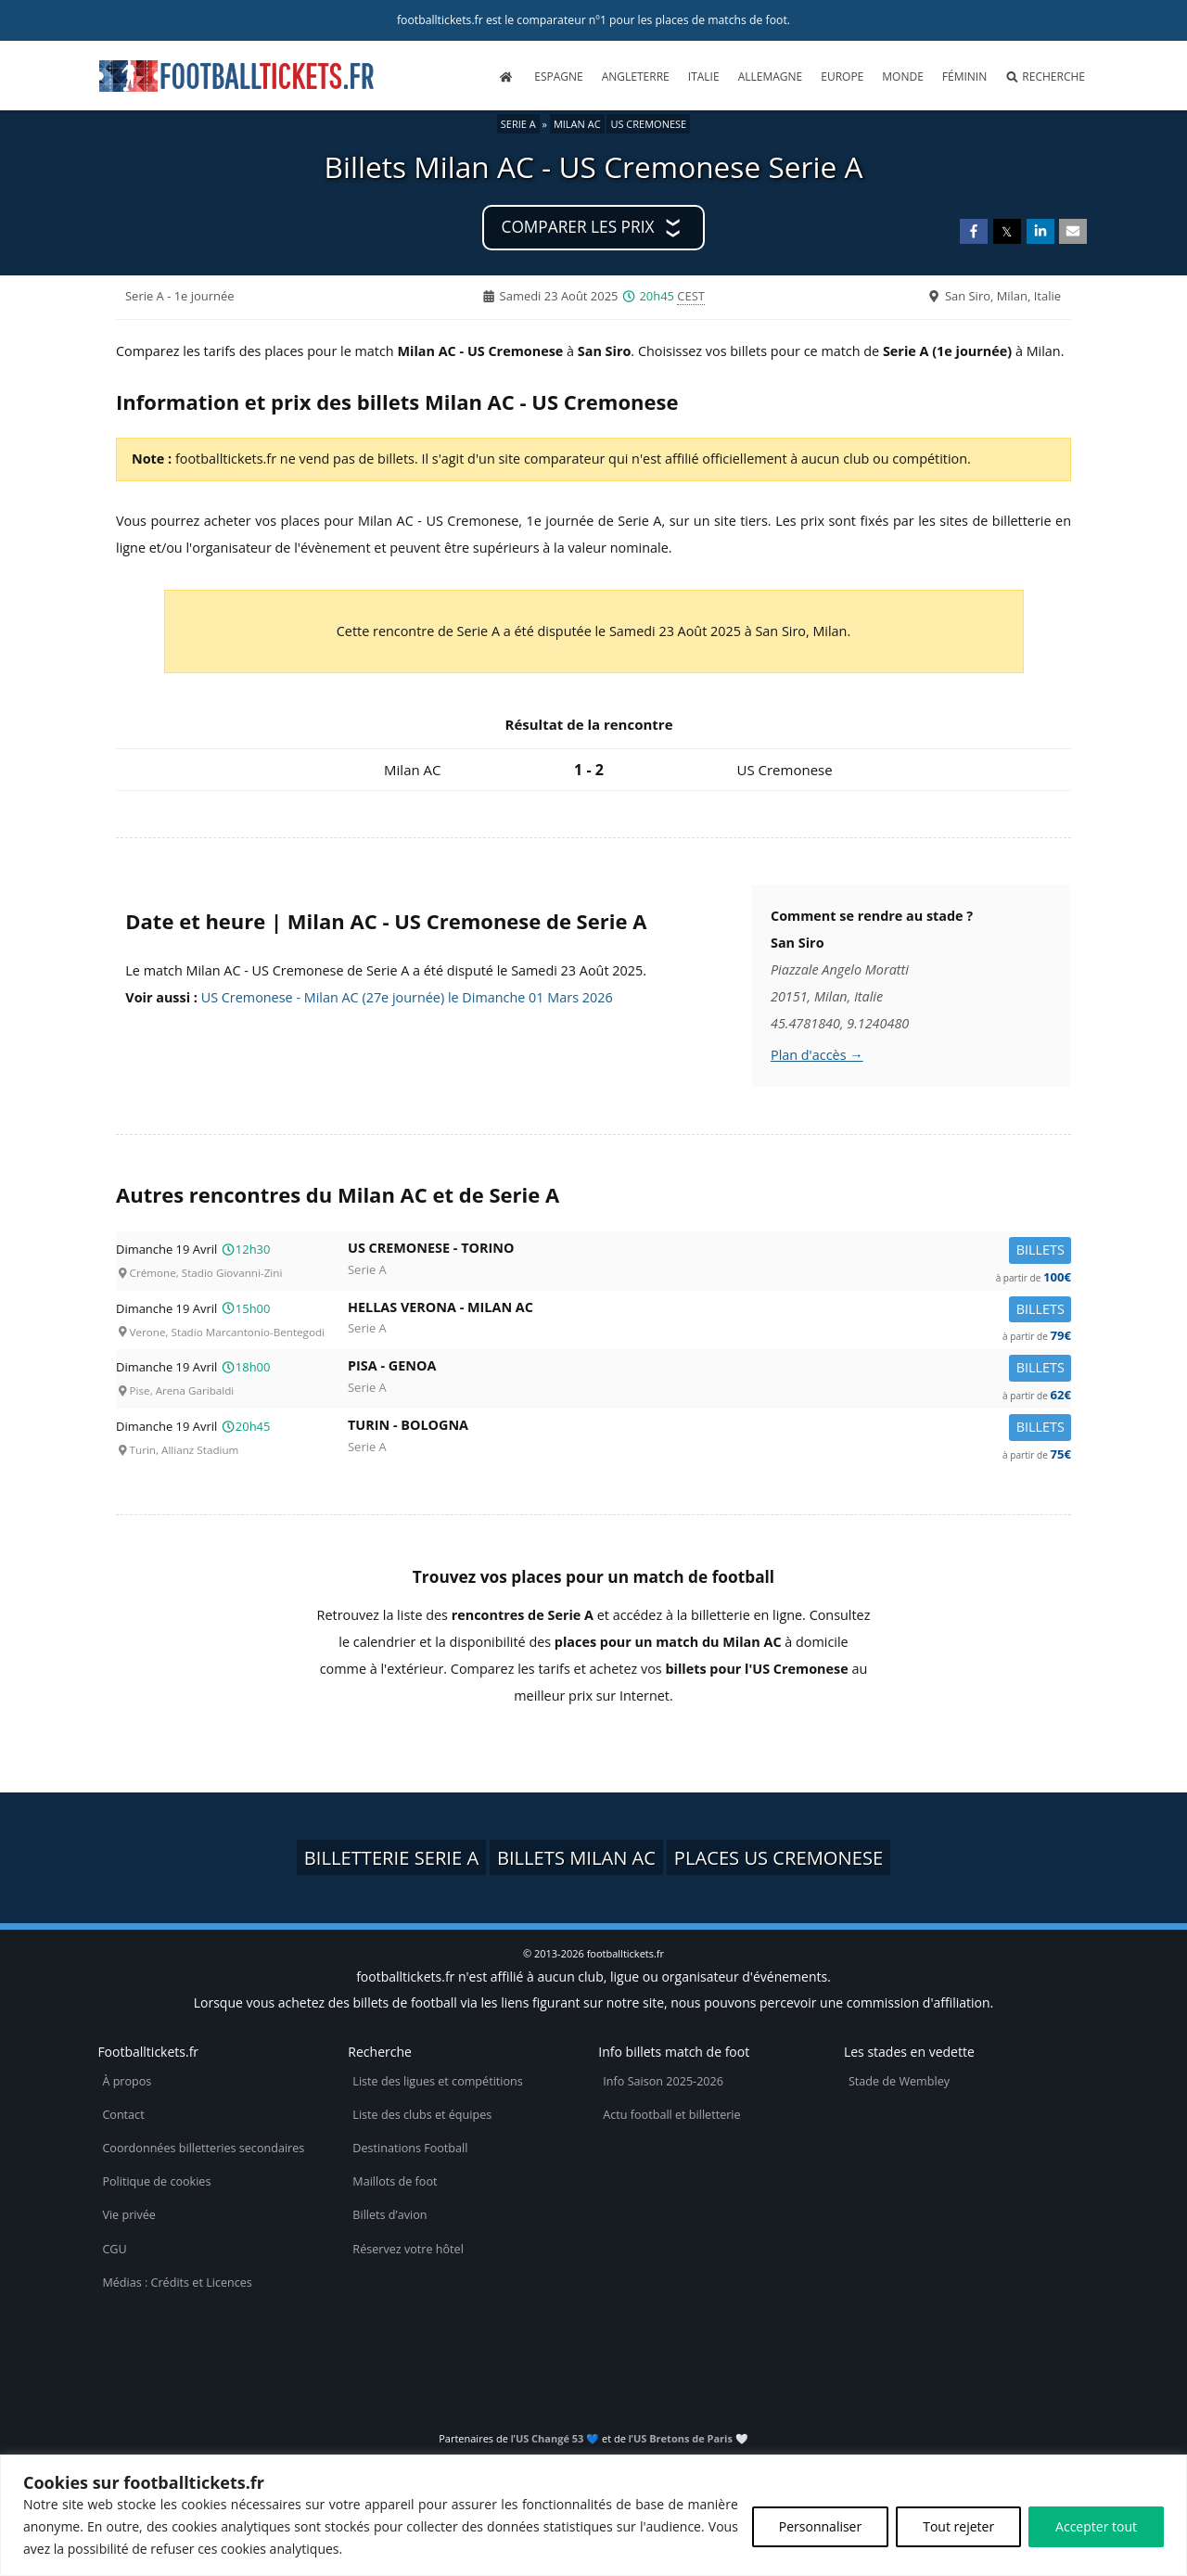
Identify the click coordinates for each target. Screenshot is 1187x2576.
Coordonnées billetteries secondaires (203, 2148)
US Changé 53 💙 (557, 2438)
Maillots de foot (394, 2181)
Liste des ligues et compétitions (437, 2081)
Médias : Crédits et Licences (176, 2282)
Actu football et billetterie (671, 2115)
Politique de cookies (156, 2181)
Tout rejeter (958, 2526)
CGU (114, 2249)
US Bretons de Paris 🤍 (690, 2438)
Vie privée (129, 2215)
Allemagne (770, 76)
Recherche (1045, 76)
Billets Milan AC (576, 1857)
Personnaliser (820, 2526)
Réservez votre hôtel (408, 2249)
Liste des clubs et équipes (421, 2115)
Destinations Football (409, 2148)
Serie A (518, 124)
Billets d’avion (389, 2215)
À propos (126, 2081)
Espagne (558, 76)
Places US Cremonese (778, 1857)
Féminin (964, 76)
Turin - (709, 1428)
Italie (704, 76)
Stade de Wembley (899, 2081)
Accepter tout (1096, 2526)
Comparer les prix (578, 226)
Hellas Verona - (709, 1310)
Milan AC (577, 124)
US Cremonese (648, 124)
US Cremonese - (709, 1251)
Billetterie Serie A (391, 1857)
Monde (903, 76)
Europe (842, 76)
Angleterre (636, 76)
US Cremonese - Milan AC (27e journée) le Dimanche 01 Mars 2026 (407, 997)
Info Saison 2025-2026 (663, 2081)
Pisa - (709, 1369)
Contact (123, 2115)
